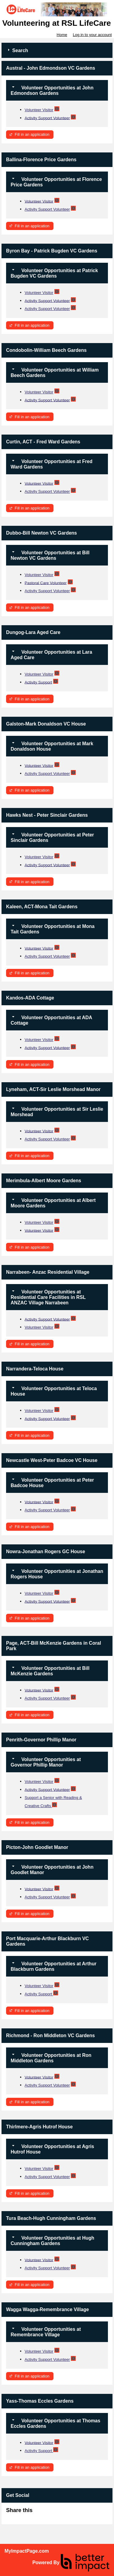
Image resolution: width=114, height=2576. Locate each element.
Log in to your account (92, 34)
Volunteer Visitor (39, 110)
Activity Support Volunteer (47, 117)
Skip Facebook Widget (52, 2513)
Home (62, 34)
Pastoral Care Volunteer (46, 582)
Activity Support (38, 682)
